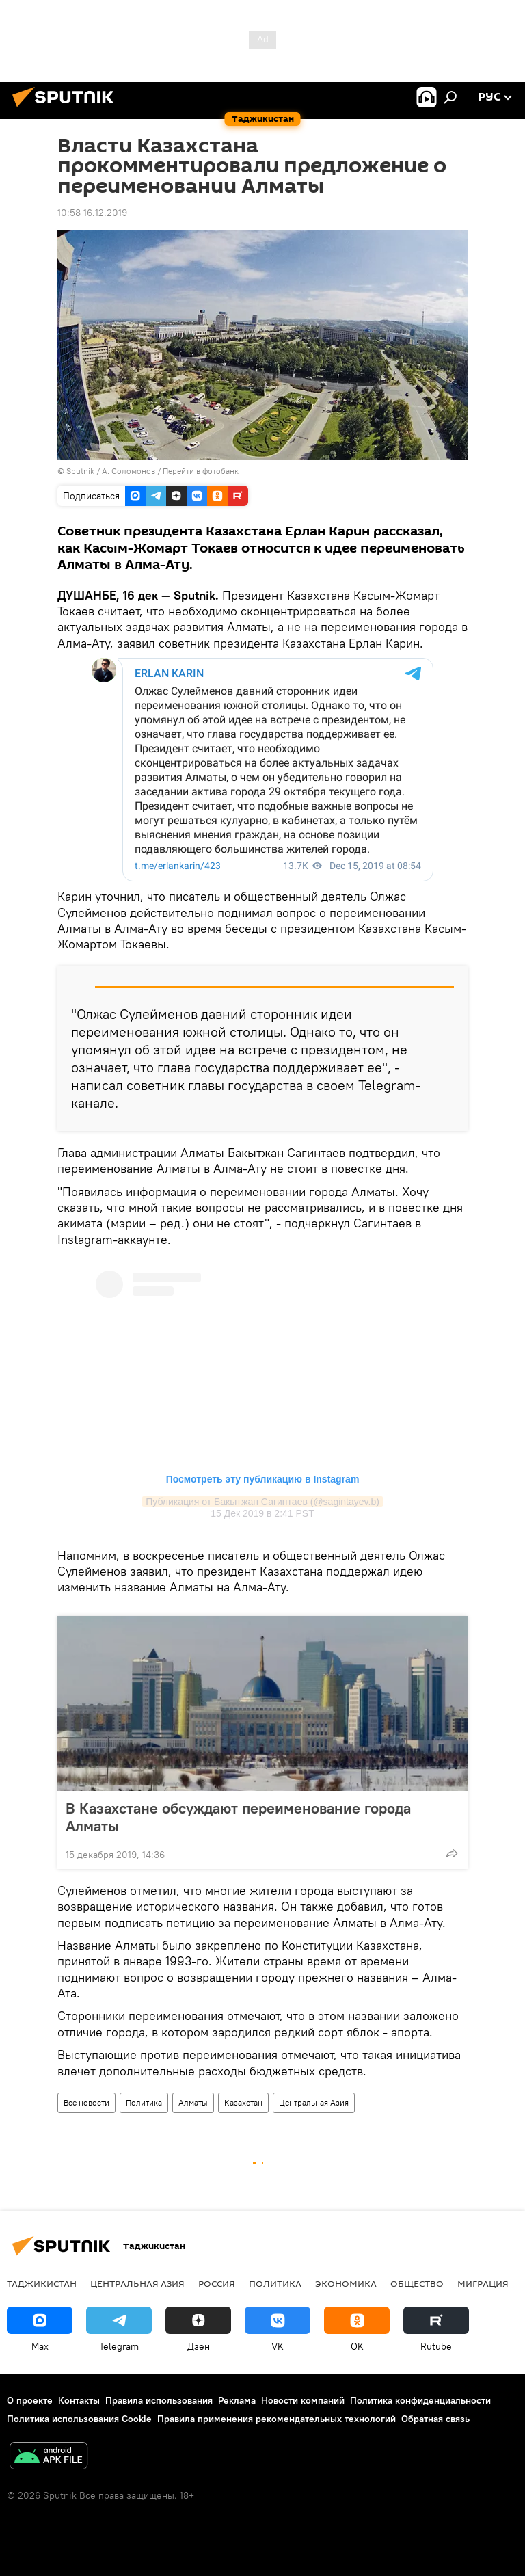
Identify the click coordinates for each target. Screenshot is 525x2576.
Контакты (79, 2400)
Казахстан (243, 2102)
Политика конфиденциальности (420, 2400)
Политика (144, 2102)
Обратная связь (435, 2419)
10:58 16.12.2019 (92, 213)
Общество (417, 2283)
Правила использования (159, 2400)
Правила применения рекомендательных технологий (276, 2419)
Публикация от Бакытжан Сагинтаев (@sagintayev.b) (262, 1501)
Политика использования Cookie (79, 2419)
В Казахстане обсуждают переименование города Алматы (238, 1817)
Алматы (193, 2102)
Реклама (237, 2400)
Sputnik (81, 471)
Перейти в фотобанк (201, 471)
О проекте (30, 2400)
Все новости (86, 2102)
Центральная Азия (314, 2102)
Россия (216, 2283)
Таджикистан (42, 2283)
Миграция (483, 2283)
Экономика (346, 2283)
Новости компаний (303, 2400)
